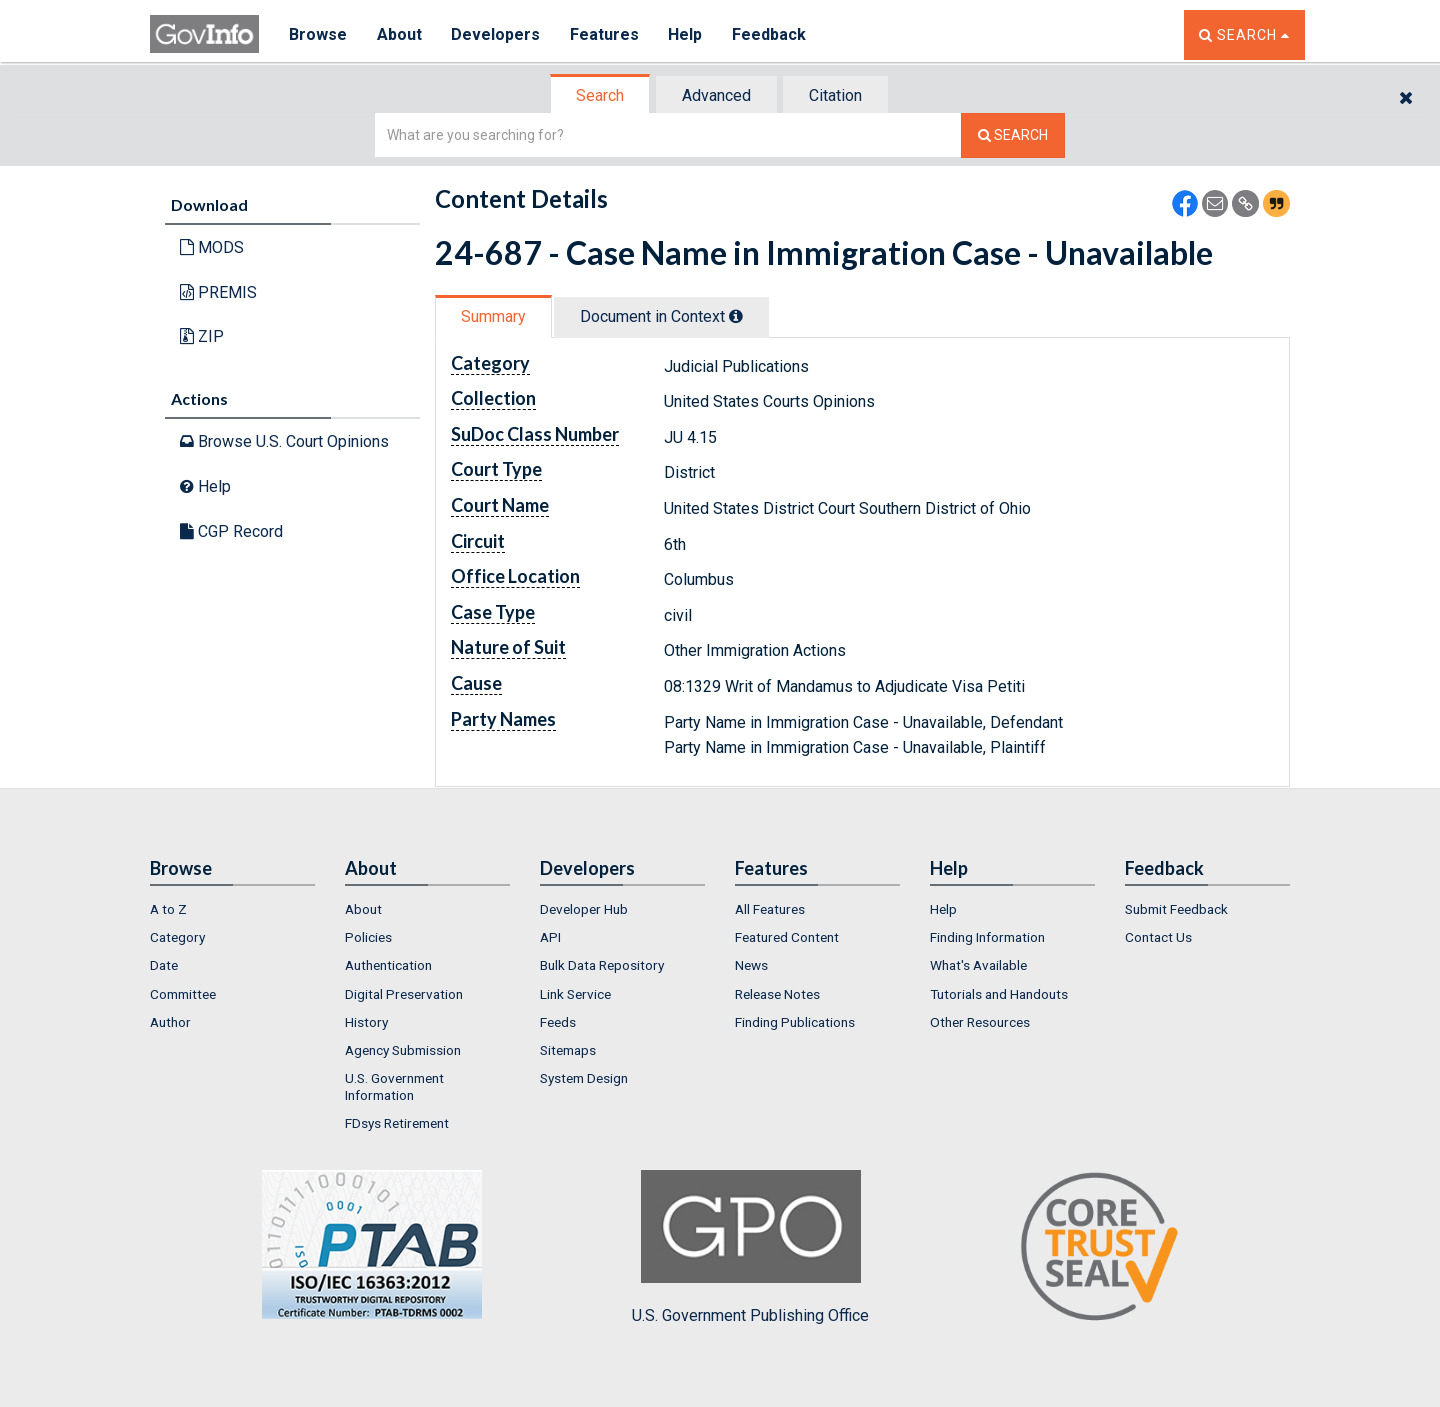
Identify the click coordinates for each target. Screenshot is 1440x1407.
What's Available (978, 965)
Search (600, 95)
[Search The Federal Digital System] (1013, 135)
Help (687, 34)
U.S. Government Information (394, 1086)
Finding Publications (795, 1022)
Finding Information (987, 937)
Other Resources (980, 1022)
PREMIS (218, 292)
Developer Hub (584, 909)
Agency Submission (403, 1050)
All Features (770, 909)
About (399, 34)
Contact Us (1158, 937)
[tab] (601, 95)
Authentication (388, 965)
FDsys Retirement (397, 1123)
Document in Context (661, 316)
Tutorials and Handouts (999, 994)
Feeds (558, 1022)
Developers (496, 34)
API (550, 937)
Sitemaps (568, 1050)
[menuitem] (232, 909)
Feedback (771, 34)
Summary (493, 316)
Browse (318, 34)
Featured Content (787, 937)
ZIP (202, 336)
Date (164, 965)
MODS (212, 247)
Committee (183, 994)
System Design (584, 1078)
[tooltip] (736, 316)
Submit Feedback (1176, 909)
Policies (368, 937)
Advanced (716, 95)
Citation (835, 95)
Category (177, 937)
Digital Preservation (404, 994)
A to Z (168, 909)
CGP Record (231, 531)
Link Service (575, 994)
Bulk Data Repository (602, 965)
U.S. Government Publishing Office (750, 1247)
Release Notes (777, 994)
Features (605, 34)
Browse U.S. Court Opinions (284, 441)
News (751, 965)
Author (170, 1022)
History (366, 1022)
